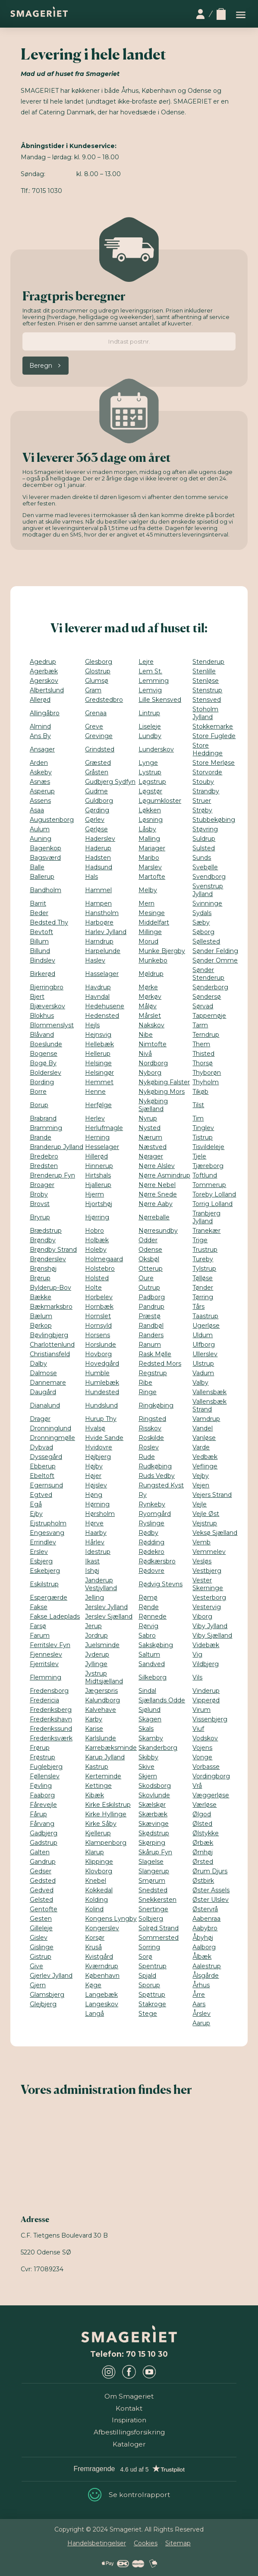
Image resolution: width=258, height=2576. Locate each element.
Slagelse (151, 1862)
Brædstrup (46, 1230)
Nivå (145, 1054)
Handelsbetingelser (96, 2543)
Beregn (40, 365)
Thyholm (205, 1082)
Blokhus (42, 1016)
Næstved (152, 1147)
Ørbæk (202, 1843)
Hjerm (94, 1194)
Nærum (150, 1137)
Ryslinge (151, 1523)
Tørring (202, 1297)
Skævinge (153, 1824)
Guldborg (99, 801)
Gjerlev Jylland (51, 1975)
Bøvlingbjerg (49, 1335)
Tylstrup (204, 1268)
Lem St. (150, 671)
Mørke (148, 987)
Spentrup (152, 1966)
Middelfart (153, 922)
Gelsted (41, 1900)
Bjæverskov (47, 1006)
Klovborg (98, 1871)
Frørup (40, 1748)
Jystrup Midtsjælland (104, 1677)
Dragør (40, 1419)
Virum (201, 1710)
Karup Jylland (105, 1757)
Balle (37, 867)
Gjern (38, 1985)
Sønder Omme (215, 960)
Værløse (204, 1805)
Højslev (96, 1485)
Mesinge (151, 913)
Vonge (202, 1757)
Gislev (38, 1937)
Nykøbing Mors (161, 1091)
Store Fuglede (214, 736)
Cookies (145, 2543)
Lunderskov (156, 749)
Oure (146, 1278)
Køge (93, 1985)
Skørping (151, 1843)
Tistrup (202, 1137)
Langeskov (101, 2004)
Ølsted (202, 1824)
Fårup (38, 1814)
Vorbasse (206, 1767)
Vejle (199, 1504)
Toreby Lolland (214, 1194)
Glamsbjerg (47, 1994)
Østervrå (205, 1909)
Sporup (149, 1985)
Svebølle (205, 867)
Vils (197, 1677)
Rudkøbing (155, 1466)
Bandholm (45, 890)
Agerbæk (44, 671)
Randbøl (151, 1325)
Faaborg (42, 1795)
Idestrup (97, 1552)
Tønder (202, 1287)
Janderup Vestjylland (101, 1584)
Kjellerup (98, 1833)
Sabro (147, 1635)
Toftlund (204, 1175)
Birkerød (42, 974)
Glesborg (98, 662)
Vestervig (206, 1607)
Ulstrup (203, 1363)
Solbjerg (150, 1919)
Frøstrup (42, 1757)
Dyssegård (46, 1457)
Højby (94, 1466)
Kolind (94, 1909)
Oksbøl (148, 1259)
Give (36, 1966)
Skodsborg (154, 1786)
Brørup (40, 1278)
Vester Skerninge (207, 1584)
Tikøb (200, 1091)
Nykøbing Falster (164, 1082)
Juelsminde (102, 1645)
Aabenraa (206, 1919)
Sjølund (149, 1710)
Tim (198, 1118)
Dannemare (48, 1382)
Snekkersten (157, 1900)
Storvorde (207, 772)
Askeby (41, 772)
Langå (94, 2013)
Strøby (202, 810)
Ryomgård (154, 1514)
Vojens (202, 1748)
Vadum (203, 1373)
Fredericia (44, 1700)
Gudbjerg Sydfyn (110, 782)
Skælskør (152, 1805)
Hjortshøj (98, 1204)
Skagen (149, 1719)
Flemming (45, 1677)
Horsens (97, 1335)
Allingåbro (45, 713)
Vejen (200, 1485)
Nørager (150, 1156)
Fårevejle (43, 1805)
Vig (197, 1654)
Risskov (149, 1428)
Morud (148, 941)
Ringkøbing (155, 1405)
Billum (39, 941)
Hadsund (98, 867)
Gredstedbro (104, 700)
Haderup (98, 848)
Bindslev (42, 960)
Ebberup (43, 1466)
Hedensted (102, 1016)
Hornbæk (99, 1306)
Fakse (38, 1607)
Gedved (41, 1890)
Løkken (149, 810)
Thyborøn (206, 1072)
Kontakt (129, 2408)
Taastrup (205, 1316)
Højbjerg (98, 1457)
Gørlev (94, 820)
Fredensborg (49, 1691)
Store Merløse (213, 763)
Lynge (148, 763)
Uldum (202, 1335)
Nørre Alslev (156, 1166)
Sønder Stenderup (208, 974)
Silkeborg (152, 1677)
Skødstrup (153, 1833)
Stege (147, 2013)
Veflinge (204, 1466)
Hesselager (102, 1147)
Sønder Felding (215, 951)
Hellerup (97, 1054)
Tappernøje (209, 1016)
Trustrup (204, 1249)
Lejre (146, 662)
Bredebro (44, 1156)
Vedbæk (204, 1457)
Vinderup (206, 1691)
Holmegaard (104, 1259)
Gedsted (43, 1881)
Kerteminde (103, 1776)
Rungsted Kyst (161, 1485)
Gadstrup (43, 1843)
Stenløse (205, 681)
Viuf (198, 1729)
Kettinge (98, 1786)
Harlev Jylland (105, 932)
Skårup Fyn (155, 1852)
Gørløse (96, 829)
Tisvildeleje (208, 1147)
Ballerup (42, 877)
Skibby (148, 1757)
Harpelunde (102, 951)
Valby (200, 1382)
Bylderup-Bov (50, 1287)
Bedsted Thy (49, 922)
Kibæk (94, 1795)
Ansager (42, 749)
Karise (94, 1729)
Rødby (148, 1533)
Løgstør (150, 791)
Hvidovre (98, 1447)
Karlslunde (100, 1738)
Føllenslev (45, 1776)
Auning (40, 839)
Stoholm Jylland (205, 713)
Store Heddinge (207, 749)
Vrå (197, 1786)
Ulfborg (203, 1344)
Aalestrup (206, 1966)
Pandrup (151, 1306)
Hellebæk (99, 1044)
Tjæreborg (207, 1166)
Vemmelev (209, 1552)
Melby (147, 890)
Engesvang (47, 1533)
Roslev (148, 1447)
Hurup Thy (100, 1419)
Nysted (149, 1128)
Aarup (201, 2023)
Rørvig (148, 1626)
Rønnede (152, 1616)
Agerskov (44, 681)
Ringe (147, 1392)
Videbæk (205, 1645)
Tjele (199, 1156)
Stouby (203, 782)
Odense (150, 1249)
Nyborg (149, 1072)
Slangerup (153, 1871)
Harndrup (99, 941)
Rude (146, 1457)
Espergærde (48, 1597)
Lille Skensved (159, 700)
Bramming (46, 1128)
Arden (39, 763)
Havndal (97, 997)
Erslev (39, 1552)
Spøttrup (151, 1994)
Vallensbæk (209, 1392)
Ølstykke (205, 1833)
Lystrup (149, 772)
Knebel (95, 1881)
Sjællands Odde (161, 1700)
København (102, 1975)
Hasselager (102, 974)
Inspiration (129, 2420)
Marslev (150, 867)
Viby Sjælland (212, 1635)
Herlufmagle (104, 1128)
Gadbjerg (43, 1833)
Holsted (97, 1278)
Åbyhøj (202, 1937)
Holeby (96, 1249)
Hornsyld (98, 1325)
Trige (200, 1240)
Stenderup (208, 662)
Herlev (95, 1118)
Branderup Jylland (56, 1147)
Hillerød (96, 1156)
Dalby (38, 1363)
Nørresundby (158, 1230)
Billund (40, 951)
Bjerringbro (46, 987)
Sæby (201, 922)
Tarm (200, 1025)
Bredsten (44, 1166)
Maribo (148, 858)
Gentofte (43, 1909)
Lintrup (149, 713)
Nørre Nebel (157, 1185)
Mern (146, 903)
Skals (146, 1729)
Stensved (206, 700)
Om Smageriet (129, 2396)
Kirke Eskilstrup (108, 1805)
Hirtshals (98, 1175)
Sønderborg (210, 987)
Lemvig (150, 690)
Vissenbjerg (209, 1719)
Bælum (41, 1316)
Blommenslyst (52, 1025)
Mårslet (149, 1016)
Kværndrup (101, 1966)
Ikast (92, 1561)
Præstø (149, 1316)
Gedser (40, 1871)
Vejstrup (204, 1523)
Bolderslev (45, 1072)
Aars (198, 2004)
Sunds (201, 858)
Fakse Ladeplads (55, 1616)
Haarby (96, 1533)
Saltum (149, 1654)
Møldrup (151, 974)
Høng (93, 1495)
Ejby (36, 1514)
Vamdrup (206, 1419)
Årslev (201, 2013)
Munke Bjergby (161, 951)
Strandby (205, 791)
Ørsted (202, 1862)
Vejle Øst (205, 1514)
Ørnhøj (202, 1852)
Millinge (150, 932)
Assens (40, 801)
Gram (93, 690)
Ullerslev (204, 1354)
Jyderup (97, 1654)
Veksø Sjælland (214, 1533)
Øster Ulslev (210, 1900)
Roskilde (151, 1438)
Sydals (201, 913)
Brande (40, 1137)
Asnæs (40, 782)
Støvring (205, 829)
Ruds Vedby (156, 1476)
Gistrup (40, 1956)
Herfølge (98, 1105)
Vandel (202, 1428)
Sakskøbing (155, 1645)
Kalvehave (100, 1710)
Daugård (43, 1392)
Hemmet (99, 1082)
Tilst (198, 1105)
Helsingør (99, 1072)
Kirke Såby (100, 1824)
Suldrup (203, 839)
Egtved (41, 1495)
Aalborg (204, 1947)
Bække (40, 1297)
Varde (201, 1447)
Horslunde (100, 1344)
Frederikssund (51, 1729)
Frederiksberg (51, 1710)
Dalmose (43, 1373)
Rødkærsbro (157, 1561)
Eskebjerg (45, 1571)
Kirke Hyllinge (105, 1814)
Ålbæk (201, 1956)
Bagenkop (45, 848)
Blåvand (42, 1035)
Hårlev (94, 1542)
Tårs (198, 1306)
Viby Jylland (209, 1626)
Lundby (149, 736)
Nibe (145, 1035)
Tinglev (203, 1128)
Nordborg (153, 1063)
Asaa (37, 810)
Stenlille (204, 671)
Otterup (150, 1268)
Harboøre (99, 922)
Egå (36, 1504)
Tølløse (202, 1278)
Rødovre (151, 1571)
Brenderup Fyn (52, 1175)
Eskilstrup (44, 1584)
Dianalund (45, 1405)
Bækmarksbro (51, 1306)
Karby (93, 1719)
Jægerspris (101, 1691)
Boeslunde (46, 1044)
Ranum (149, 1344)
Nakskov (151, 1025)
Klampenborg (105, 1843)
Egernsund (46, 1485)
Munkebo (152, 960)
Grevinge (99, 736)
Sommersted (158, 1937)
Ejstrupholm (48, 1523)
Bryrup (40, 1217)
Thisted (203, 1054)
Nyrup (147, 1118)
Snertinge (153, 1909)
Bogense (43, 1054)
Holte (93, 1287)
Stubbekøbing (213, 820)
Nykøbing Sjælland (153, 1105)
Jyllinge (96, 1664)
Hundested (102, 1392)
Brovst (40, 1204)
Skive (146, 1767)
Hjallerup (98, 1185)
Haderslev (100, 839)
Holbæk (97, 1240)
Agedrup (43, 662)
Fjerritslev (44, 1664)
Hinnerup (99, 1166)
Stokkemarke (212, 726)
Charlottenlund (52, 1344)
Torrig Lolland (212, 1204)
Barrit (38, 903)
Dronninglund (50, 1428)
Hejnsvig (98, 1035)
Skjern (147, 1776)
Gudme (96, 791)
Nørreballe (154, 1217)
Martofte (151, 877)
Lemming (153, 681)
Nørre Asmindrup (164, 1175)
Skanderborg (157, 1748)
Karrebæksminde (111, 1748)
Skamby (150, 1738)
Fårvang (42, 1824)
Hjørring (97, 1217)
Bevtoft (41, 932)
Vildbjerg (205, 1664)
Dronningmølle (52, 1438)
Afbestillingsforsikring (129, 2432)
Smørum (151, 1881)
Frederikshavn (51, 1719)
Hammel (98, 890)
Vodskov (205, 1738)
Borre (38, 1091)
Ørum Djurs (209, 1871)
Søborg (203, 932)
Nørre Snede (157, 1194)
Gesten (41, 1919)
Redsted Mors (159, 1363)
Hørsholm (100, 1514)
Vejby (200, 1476)
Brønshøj (43, 1268)
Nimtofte (152, 1044)
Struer (201, 801)
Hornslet (98, 1316)
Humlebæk (102, 1382)
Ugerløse (206, 1325)
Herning (97, 1137)
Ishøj (92, 1571)
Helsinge (98, 1063)
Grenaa (96, 713)
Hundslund (101, 1405)
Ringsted (152, 1419)
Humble (97, 1373)
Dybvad (41, 1447)
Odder (147, 1240)
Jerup (93, 1626)
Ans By (40, 736)
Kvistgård (99, 1956)
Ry (142, 1495)
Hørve (94, 1523)
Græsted (98, 763)
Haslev (95, 960)
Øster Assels (211, 1890)
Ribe (145, 1382)
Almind (40, 726)
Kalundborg (102, 1700)
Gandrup (43, 1862)
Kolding (96, 1900)
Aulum (40, 829)
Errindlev (43, 1542)
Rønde (148, 1607)
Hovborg (98, 1354)
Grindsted (99, 749)
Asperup (42, 791)
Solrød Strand (158, 1928)
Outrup (149, 1287)
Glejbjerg (43, 2004)
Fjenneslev (46, 1654)
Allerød (40, 700)
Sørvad (202, 1006)
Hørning (97, 1504)
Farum (40, 1635)
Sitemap (178, 2543)
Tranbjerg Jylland (206, 1217)
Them (201, 1044)
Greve (94, 726)
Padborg (151, 1297)
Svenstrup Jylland (207, 890)
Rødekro (151, 1552)
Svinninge (207, 903)
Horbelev (99, 1297)
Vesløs (201, 1561)
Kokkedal (99, 1890)
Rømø (147, 1597)
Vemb (201, 1542)
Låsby (147, 829)
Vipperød (206, 1700)
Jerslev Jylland (106, 1607)
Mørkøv (149, 997)
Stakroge (152, 2004)
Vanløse (204, 1438)
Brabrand (43, 1118)
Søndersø (206, 997)
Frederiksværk (51, 1738)
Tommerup (209, 1185)
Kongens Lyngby (111, 1919)
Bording (42, 1082)
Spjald (147, 1975)
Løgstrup (152, 782)
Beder (39, 913)
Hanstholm (102, 913)
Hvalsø (95, 1428)
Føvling (41, 1786)
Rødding (151, 1542)
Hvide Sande (104, 1438)
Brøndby (43, 1240)
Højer (93, 1476)
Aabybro (204, 1928)
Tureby (202, 1259)
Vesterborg (209, 1597)
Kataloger (129, 2444)
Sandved (151, 1664)
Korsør (94, 1937)
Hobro (94, 1230)
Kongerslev (102, 1928)
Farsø (38, 1626)
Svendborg (209, 877)
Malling (149, 839)
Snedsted (152, 1890)
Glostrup (97, 671)
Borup (39, 1105)
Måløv (147, 1006)
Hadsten (98, 858)
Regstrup (152, 1373)
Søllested (206, 941)
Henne (95, 1091)
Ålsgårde (205, 1975)
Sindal (147, 1691)
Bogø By (43, 1063)
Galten (40, 1852)
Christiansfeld (50, 1354)
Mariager (151, 848)
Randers (151, 1335)
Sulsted (203, 848)
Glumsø (96, 681)
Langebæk (101, 1994)
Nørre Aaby (155, 1204)
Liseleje (149, 726)
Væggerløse (210, 1795)
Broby (39, 1194)
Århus (201, 1985)
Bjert (37, 997)
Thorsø (202, 1063)
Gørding (97, 810)
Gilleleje (41, 1928)
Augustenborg (52, 820)
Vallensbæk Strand (209, 1405)
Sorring (149, 1947)
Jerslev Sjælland (108, 1616)
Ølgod (201, 1814)
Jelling (94, 1597)
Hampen (98, 903)
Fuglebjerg (46, 1767)
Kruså (93, 1947)
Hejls (92, 1025)
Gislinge (41, 1947)
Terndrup (205, 1035)
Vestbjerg (206, 1571)
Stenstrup (207, 690)
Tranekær (206, 1230)
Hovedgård (102, 1363)
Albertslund (47, 690)
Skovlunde (154, 1795)
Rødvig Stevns (160, 1584)
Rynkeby (151, 1504)
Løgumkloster (159, 801)
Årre (198, 1994)
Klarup (94, 1852)
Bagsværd (45, 858)
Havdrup (98, 987)
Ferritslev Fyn (50, 1645)
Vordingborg (211, 1776)
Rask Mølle (154, 1354)
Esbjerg (41, 1561)
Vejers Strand (212, 1495)
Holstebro (100, 1268)
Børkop (41, 1325)
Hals (91, 877)
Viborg (202, 1616)
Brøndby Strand (53, 1249)
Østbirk (203, 1881)
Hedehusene (104, 1006)
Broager (42, 1185)
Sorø (145, 1956)
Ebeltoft (42, 1476)
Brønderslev (48, 1259)
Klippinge (99, 1862)
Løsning (150, 820)
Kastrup (96, 1767)
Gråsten (96, 772)
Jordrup (96, 1635)
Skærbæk (152, 1814)
